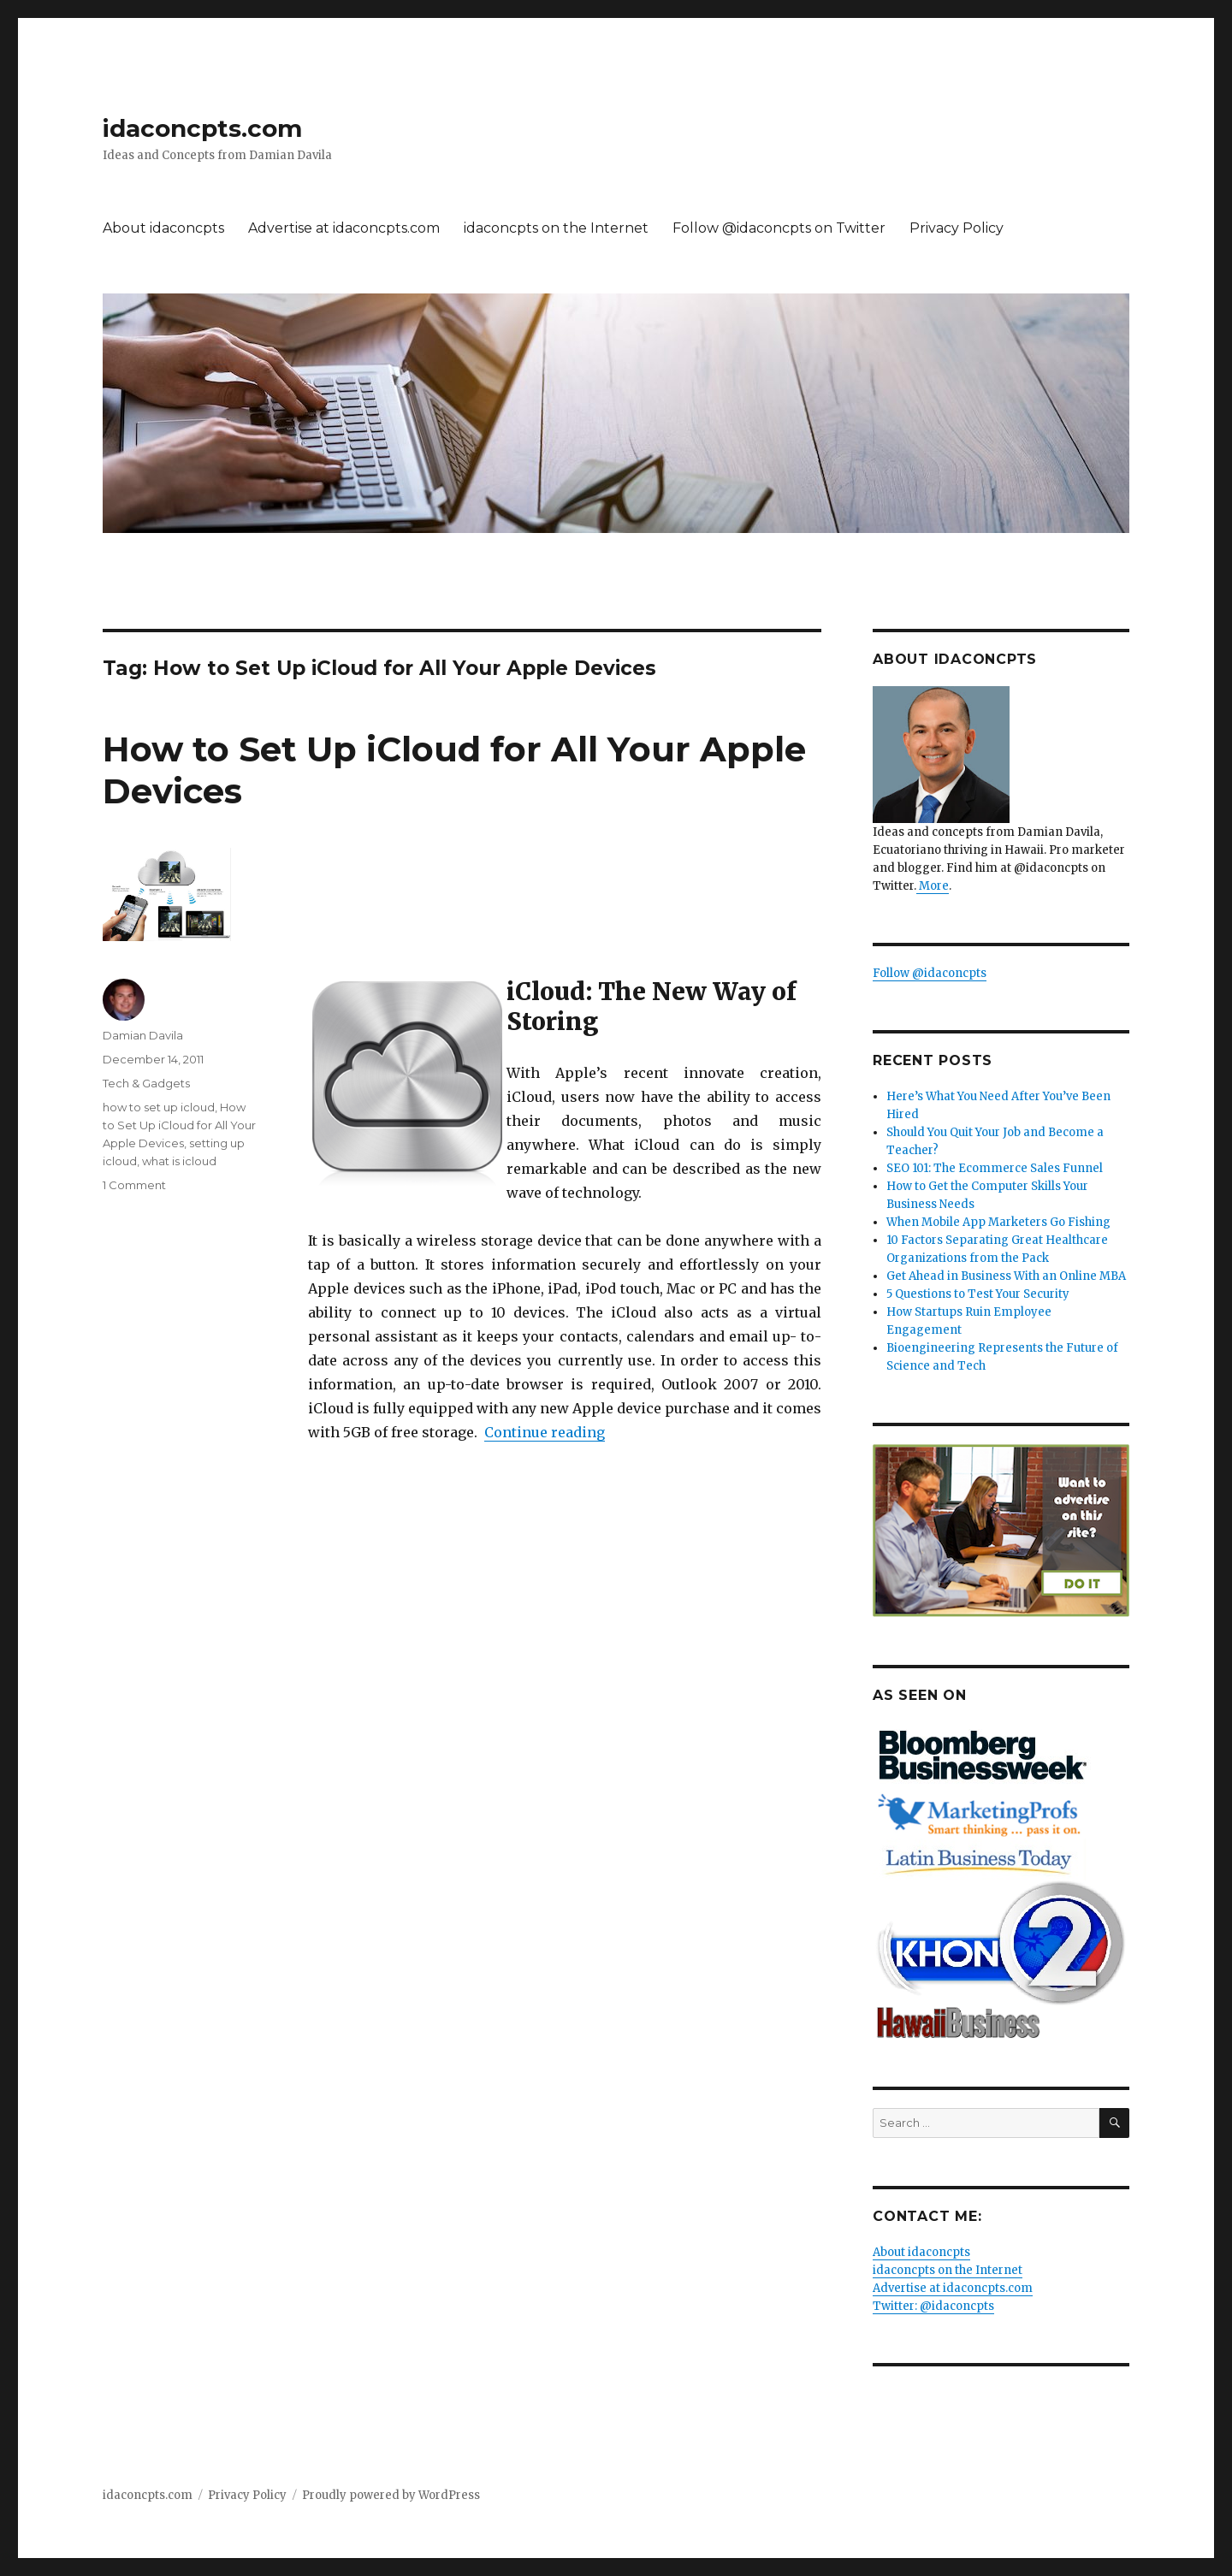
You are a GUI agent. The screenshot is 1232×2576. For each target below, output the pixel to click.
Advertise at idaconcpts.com (344, 228)
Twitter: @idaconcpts (933, 2306)
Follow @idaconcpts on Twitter (779, 228)
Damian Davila (143, 1035)
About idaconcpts (163, 228)
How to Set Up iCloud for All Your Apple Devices (179, 1125)
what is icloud (179, 1161)
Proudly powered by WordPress (391, 2495)
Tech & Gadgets (146, 1083)
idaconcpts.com (202, 128)
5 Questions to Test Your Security (977, 1294)
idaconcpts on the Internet (556, 228)
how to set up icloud (159, 1107)
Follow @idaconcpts (929, 973)
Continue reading (544, 1432)
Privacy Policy (956, 228)
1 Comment (134, 1185)
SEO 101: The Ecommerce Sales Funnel (994, 1168)
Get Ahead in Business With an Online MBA (1006, 1276)
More (932, 886)
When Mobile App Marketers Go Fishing (998, 1222)
